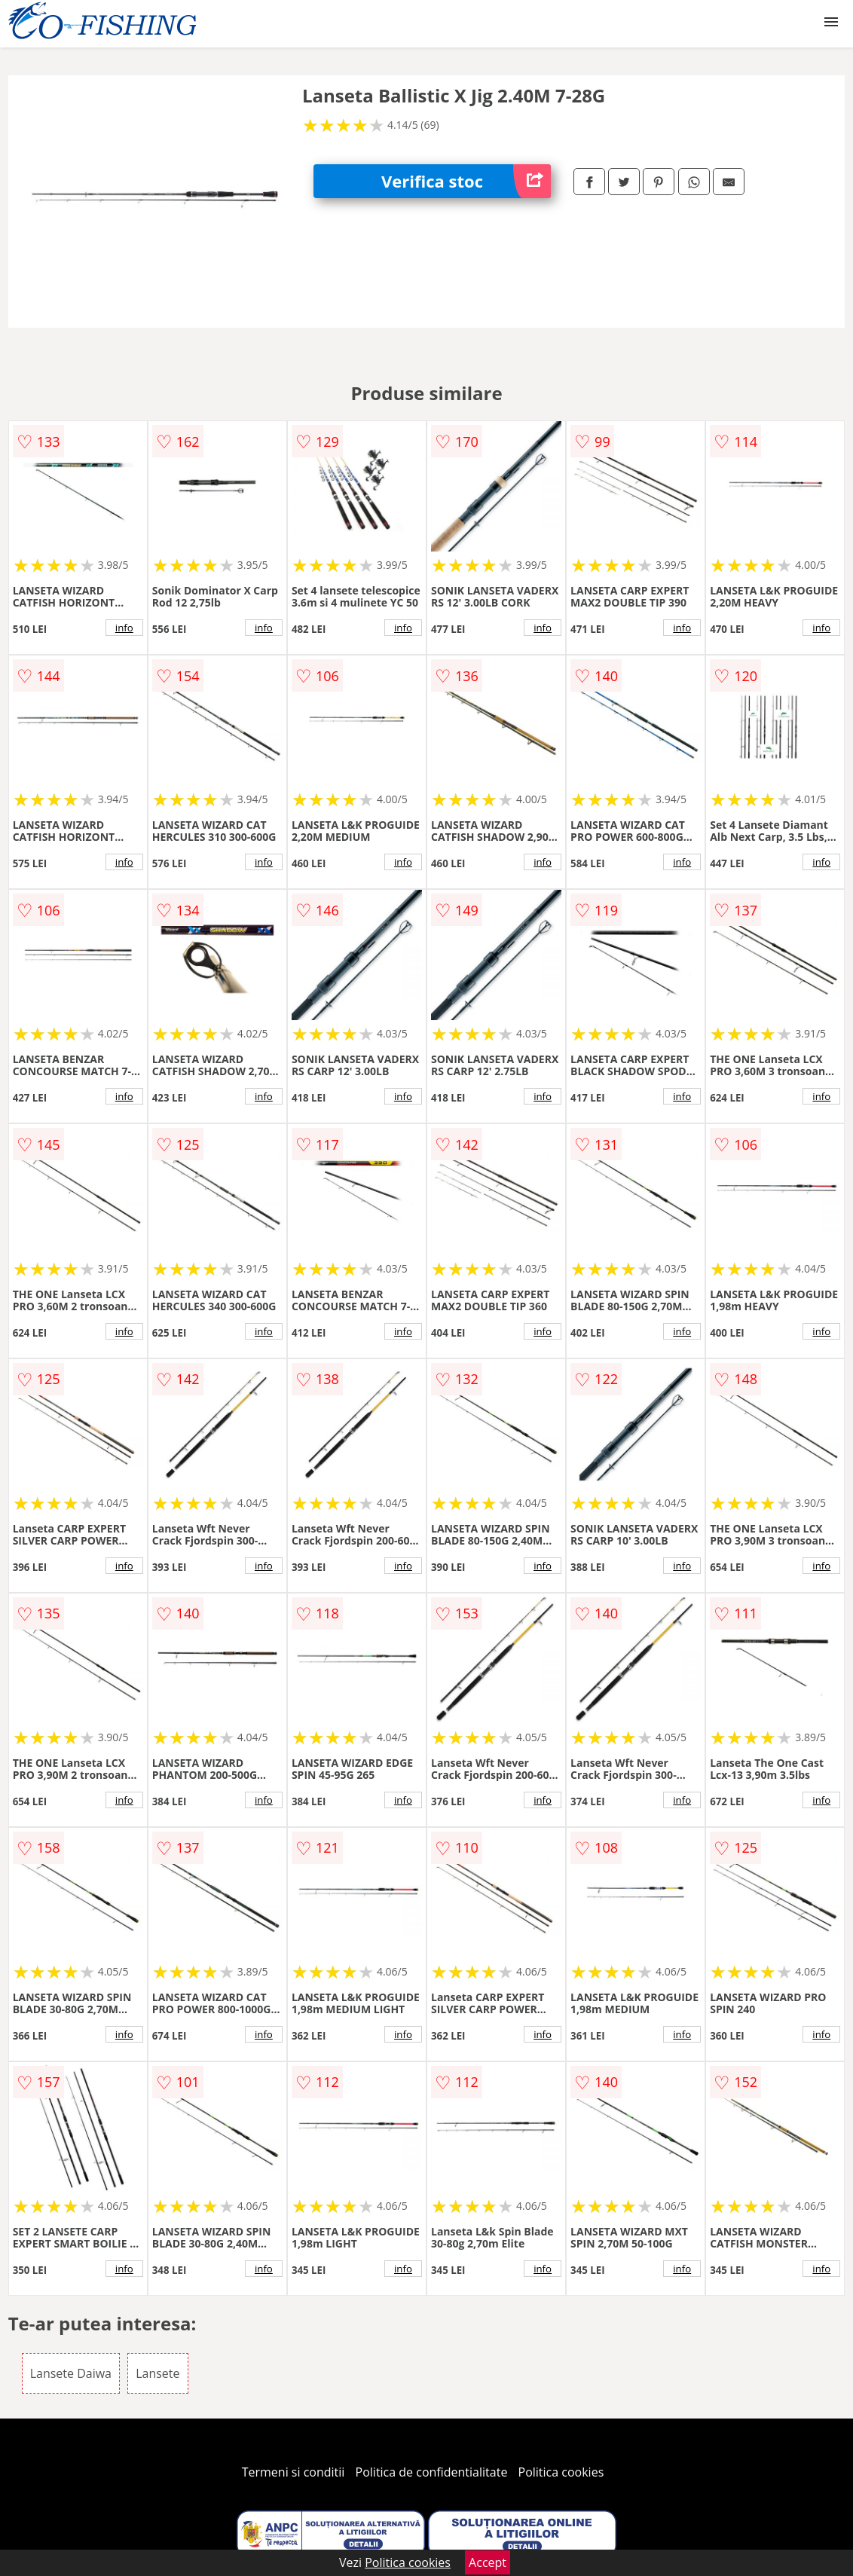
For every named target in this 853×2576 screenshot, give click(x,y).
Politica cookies (561, 2472)
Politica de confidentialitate (432, 2472)
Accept (487, 2562)
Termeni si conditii (293, 2472)
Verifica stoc (466, 181)
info (124, 627)
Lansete (157, 2373)
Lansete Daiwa (71, 2373)
